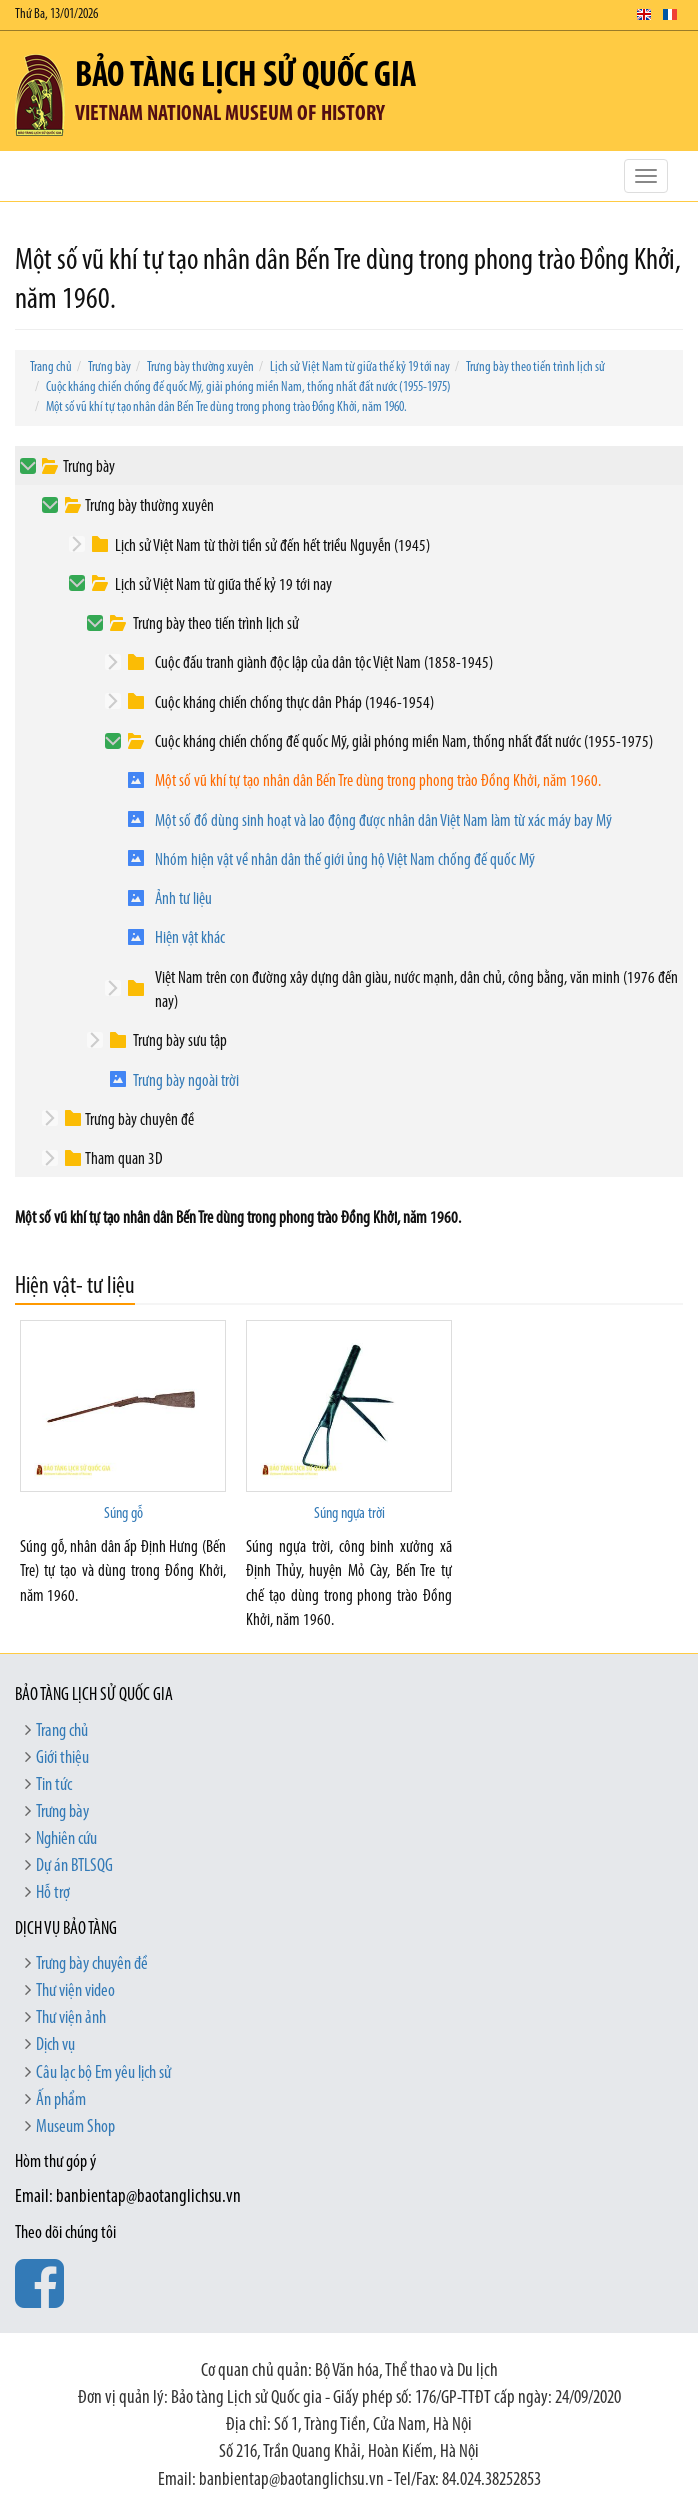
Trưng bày (109, 367)
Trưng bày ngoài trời (186, 1081)
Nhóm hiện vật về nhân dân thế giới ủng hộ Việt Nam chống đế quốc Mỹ (345, 860)
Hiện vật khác (190, 938)
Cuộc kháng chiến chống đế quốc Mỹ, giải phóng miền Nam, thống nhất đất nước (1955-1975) (248, 387)
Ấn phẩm (61, 2100)
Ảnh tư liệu (183, 899)
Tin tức (54, 1785)
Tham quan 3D (124, 1159)
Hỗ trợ (53, 1893)
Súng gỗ (123, 1514)
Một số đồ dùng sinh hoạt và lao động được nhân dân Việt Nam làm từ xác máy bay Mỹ (383, 821)
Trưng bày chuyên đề (139, 1120)
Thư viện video (75, 1991)
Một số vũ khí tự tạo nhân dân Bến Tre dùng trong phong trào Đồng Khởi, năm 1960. (226, 407)
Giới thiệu (62, 1758)
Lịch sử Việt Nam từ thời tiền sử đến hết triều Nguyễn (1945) (272, 546)
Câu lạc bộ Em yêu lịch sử (103, 2073)
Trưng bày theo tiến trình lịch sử (535, 367)
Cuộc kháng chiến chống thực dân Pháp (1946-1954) (294, 703)
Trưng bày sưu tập (180, 1041)
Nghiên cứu (66, 1839)
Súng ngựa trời (349, 1514)
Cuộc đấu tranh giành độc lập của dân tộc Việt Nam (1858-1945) (324, 663)
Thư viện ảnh (71, 2018)
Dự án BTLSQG (74, 1866)
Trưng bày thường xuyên (200, 367)
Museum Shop (75, 2127)
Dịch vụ (55, 2045)
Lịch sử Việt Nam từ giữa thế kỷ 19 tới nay (360, 367)
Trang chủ (51, 367)
